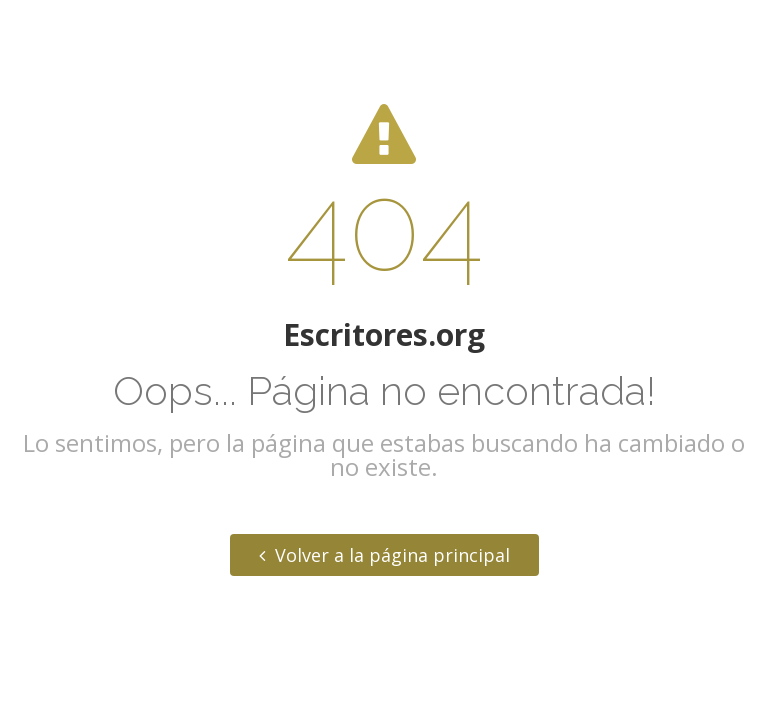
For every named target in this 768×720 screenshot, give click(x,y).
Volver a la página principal (384, 555)
